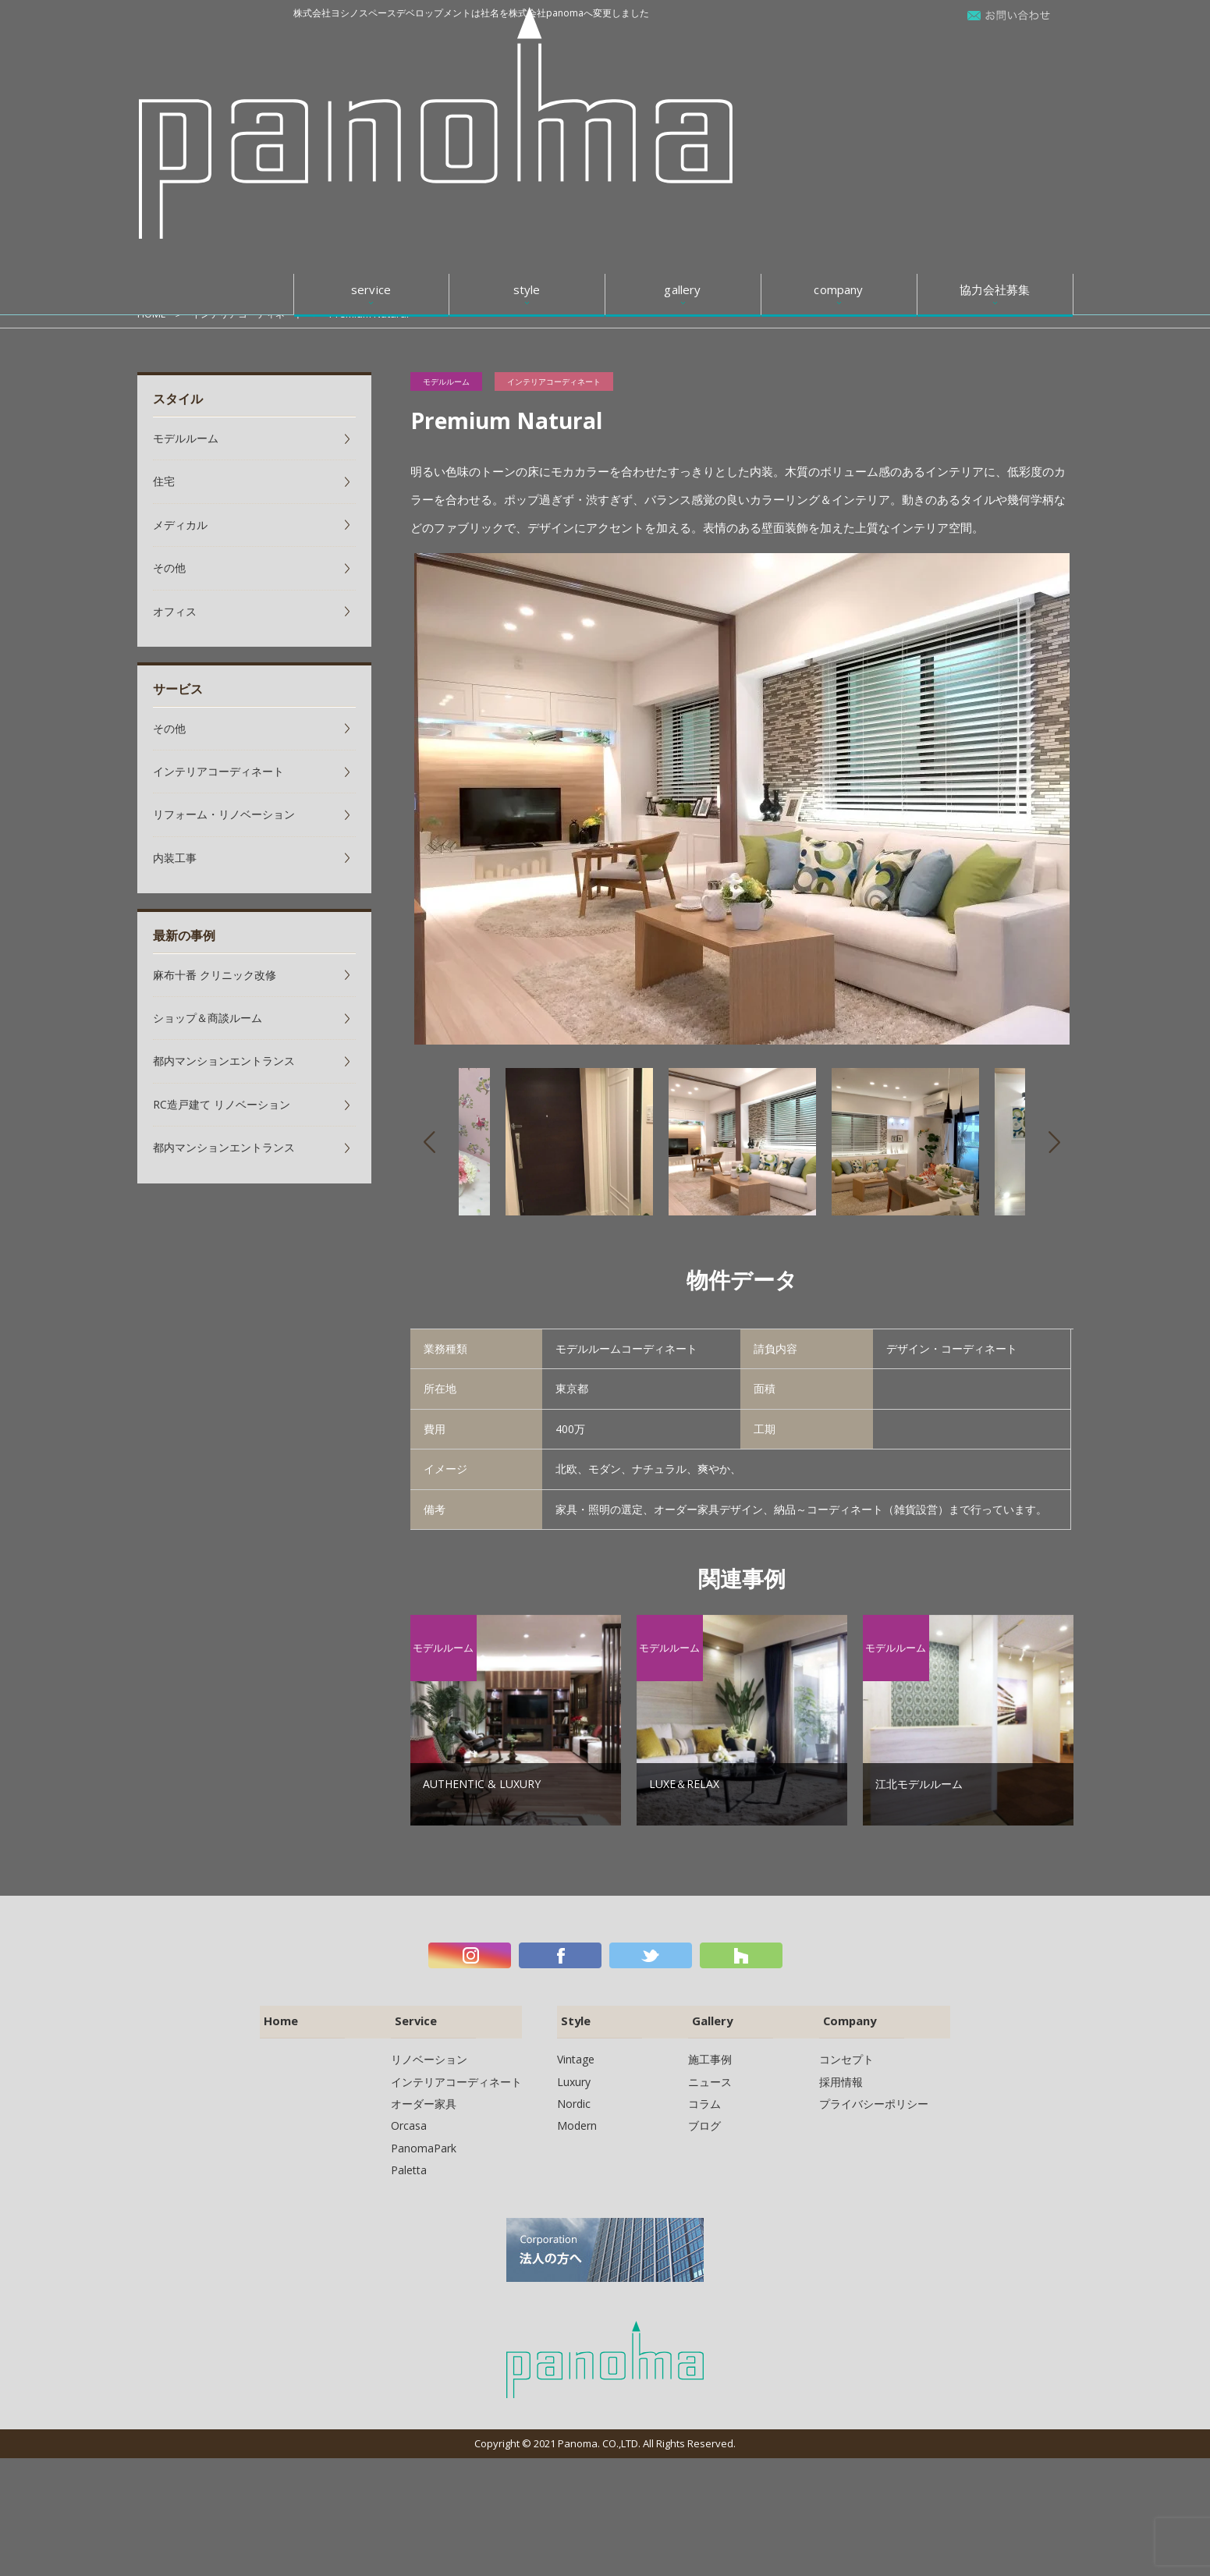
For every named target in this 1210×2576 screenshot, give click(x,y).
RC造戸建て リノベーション (221, 1104)
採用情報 (841, 2073)
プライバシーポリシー (873, 2095)
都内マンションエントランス (224, 1060)
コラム (704, 2095)
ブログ (704, 2116)
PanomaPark (423, 2139)
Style (571, 2015)
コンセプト (846, 2050)
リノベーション (429, 2050)
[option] (741, 799)
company (838, 46)
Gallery (708, 2015)
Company (847, 2015)
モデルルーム (446, 381)
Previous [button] (429, 1142)
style (527, 46)
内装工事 (175, 857)
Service (411, 2015)
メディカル (180, 524)
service (371, 46)
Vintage (575, 2050)
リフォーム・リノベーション (224, 814)
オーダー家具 (423, 2095)
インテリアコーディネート (253, 314)
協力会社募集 (995, 46)
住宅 (164, 481)
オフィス (175, 611)
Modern (577, 2116)
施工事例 (710, 2050)
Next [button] (1054, 1142)
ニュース (710, 2073)
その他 (169, 567)
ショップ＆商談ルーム (207, 1017)
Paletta (409, 2161)
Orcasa (409, 2116)
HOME (151, 314)
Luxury (574, 2073)
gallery (682, 46)
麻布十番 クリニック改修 (214, 974)
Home (277, 2015)
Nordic (574, 2095)
